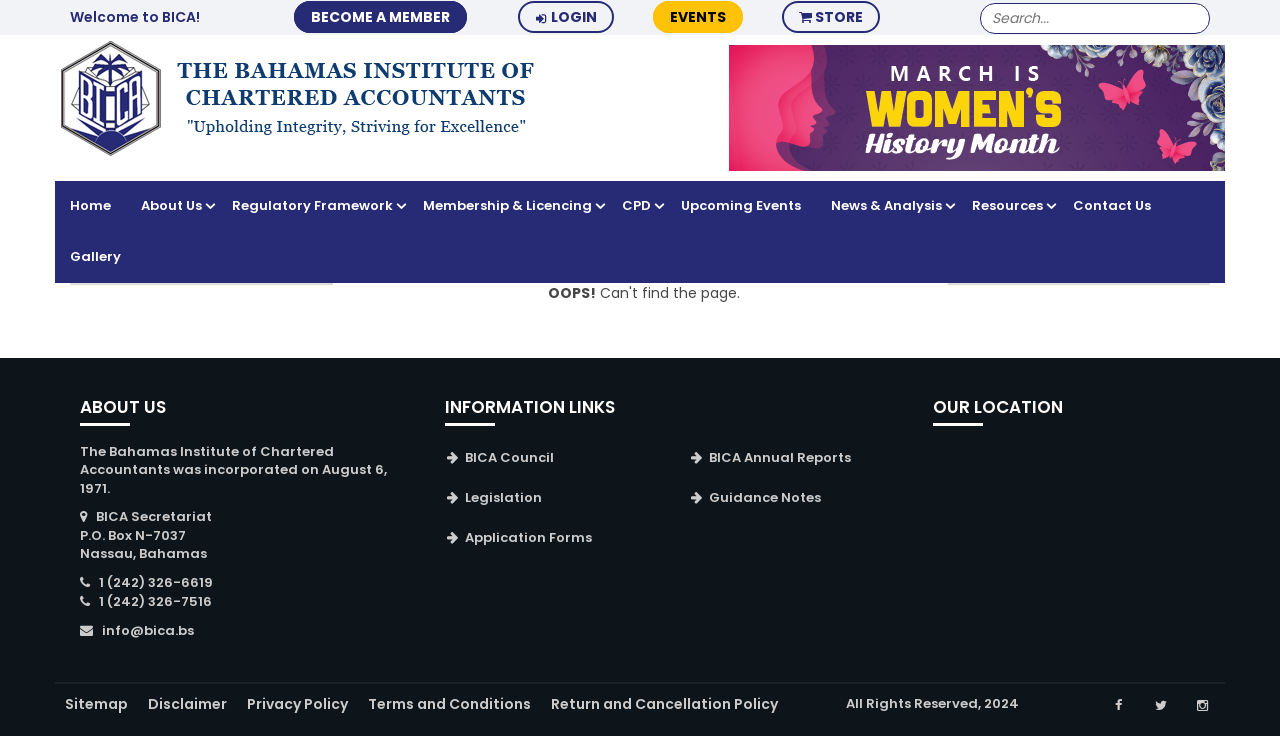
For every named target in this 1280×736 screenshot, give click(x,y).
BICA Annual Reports (780, 457)
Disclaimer (187, 704)
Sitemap (96, 704)
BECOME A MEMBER (380, 17)
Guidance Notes (765, 497)
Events (698, 17)
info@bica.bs (148, 630)
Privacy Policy (297, 704)
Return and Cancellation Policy (664, 704)
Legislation (503, 497)
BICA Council (509, 457)
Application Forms (528, 537)
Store (831, 17)
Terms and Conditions (449, 704)
